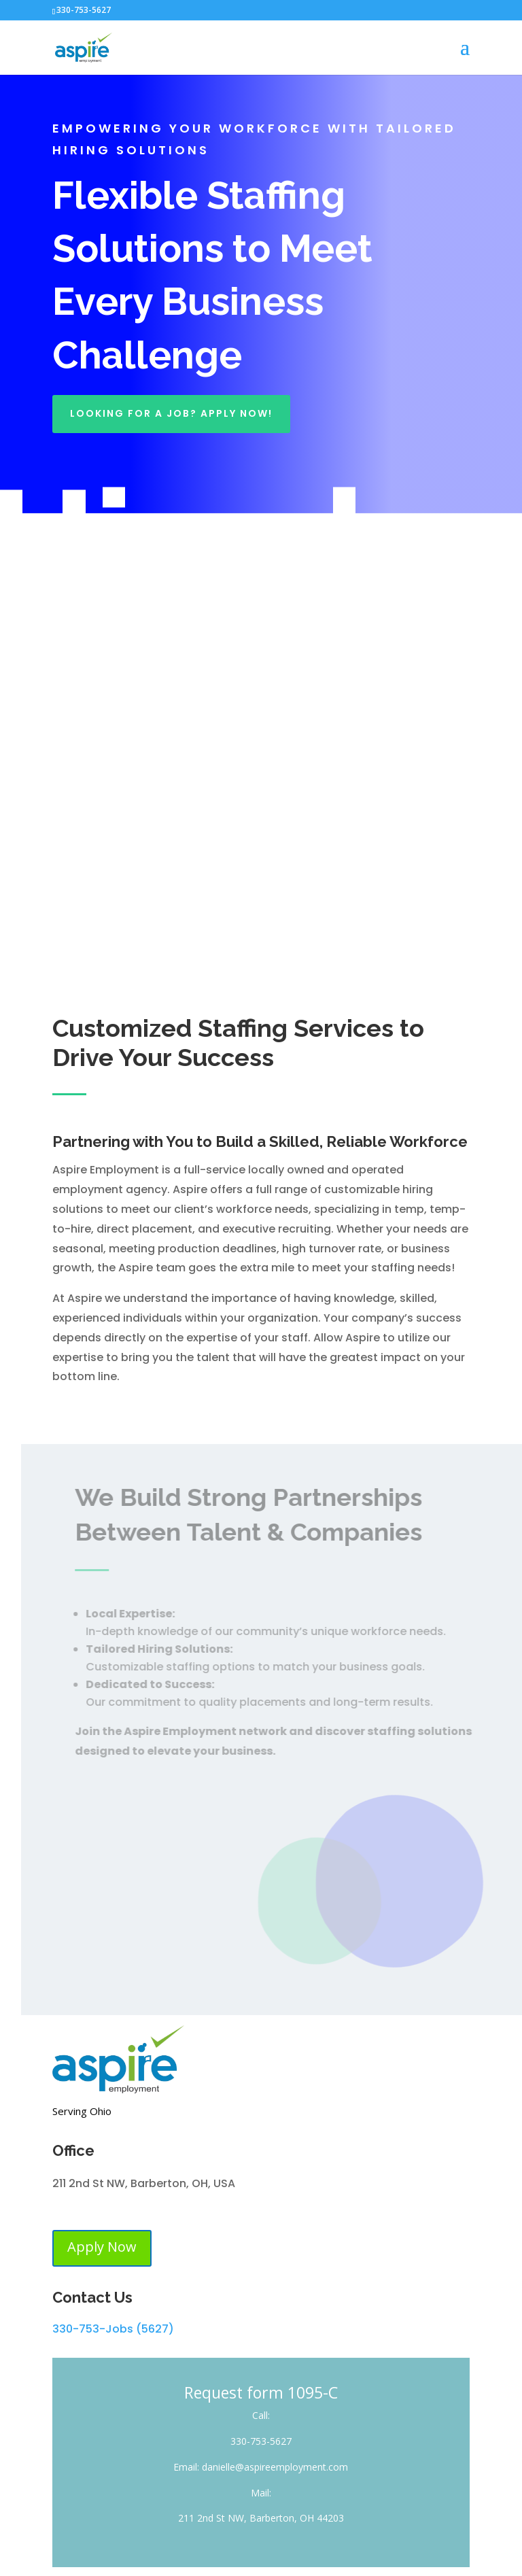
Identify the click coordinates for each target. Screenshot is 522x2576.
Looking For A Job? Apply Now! (171, 413)
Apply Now (102, 2246)
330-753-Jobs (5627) (113, 2329)
